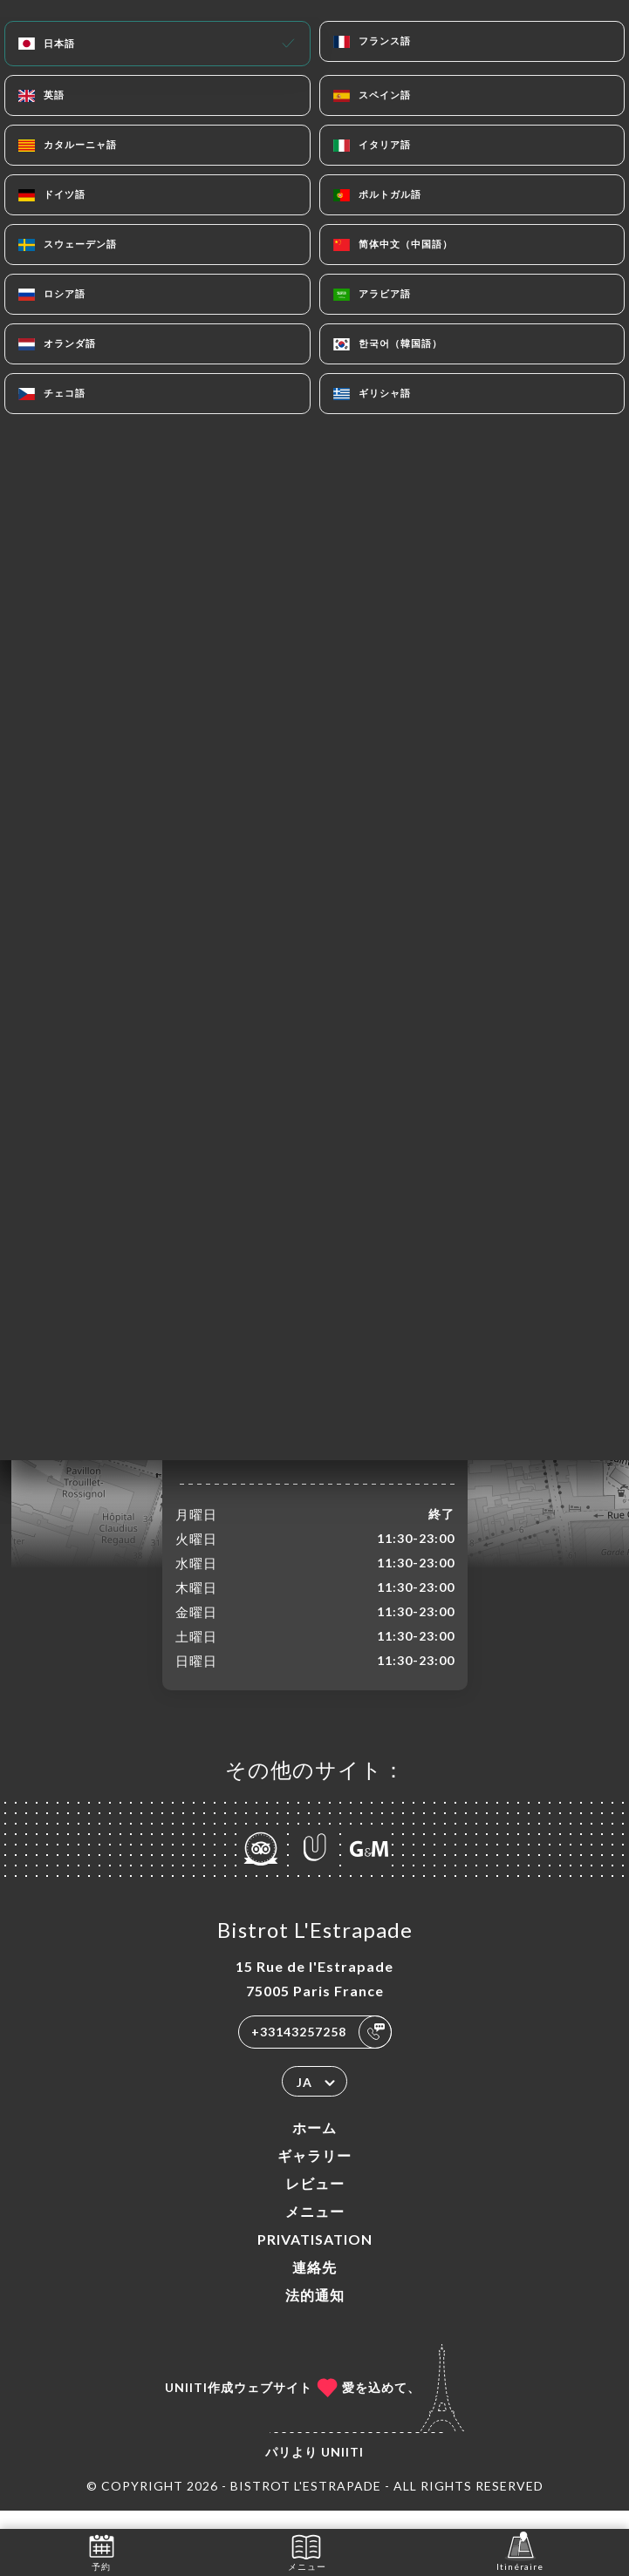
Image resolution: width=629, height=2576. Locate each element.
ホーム (314, 2146)
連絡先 (314, 2285)
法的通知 (315, 2313)
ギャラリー (314, 2173)
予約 (101, 2551)
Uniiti (342, 2470)
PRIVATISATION (315, 2257)
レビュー (315, 2201)
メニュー (315, 2229)
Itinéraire (520, 2551)
